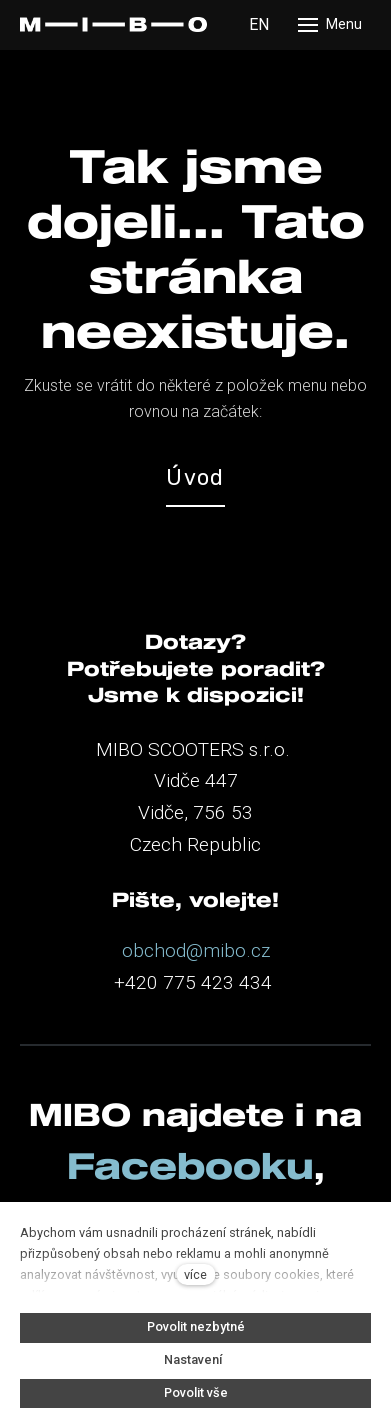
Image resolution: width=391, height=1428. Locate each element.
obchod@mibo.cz (196, 950)
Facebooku (190, 1165)
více (195, 1274)
